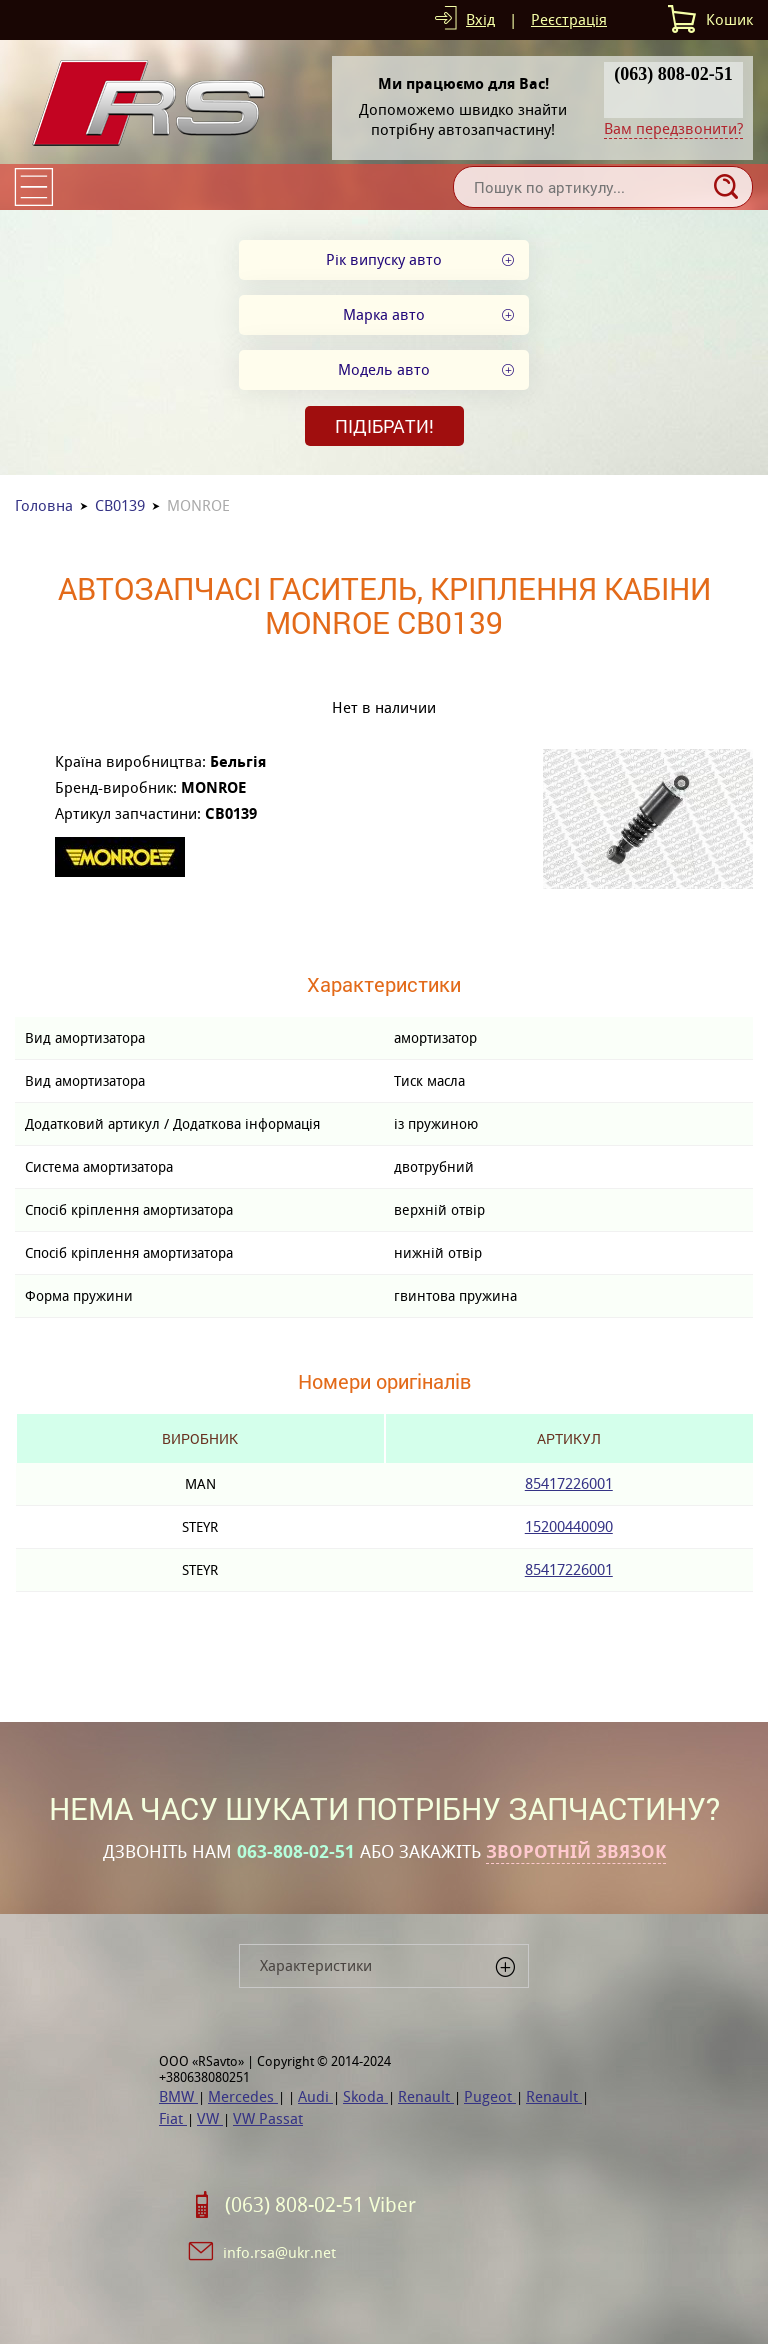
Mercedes (243, 2096)
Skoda (365, 2096)
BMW (178, 2096)
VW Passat (268, 2118)
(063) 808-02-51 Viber (320, 2205)
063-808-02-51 (296, 1852)
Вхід (480, 19)
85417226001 (569, 1483)
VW (210, 2118)
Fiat (173, 2118)
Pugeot (490, 2096)
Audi (315, 2096)
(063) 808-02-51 (673, 74)
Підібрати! (384, 426)
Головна (44, 505)
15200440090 (569, 1526)
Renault (426, 2096)
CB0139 (120, 505)
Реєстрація (569, 19)
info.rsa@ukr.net (279, 2252)
